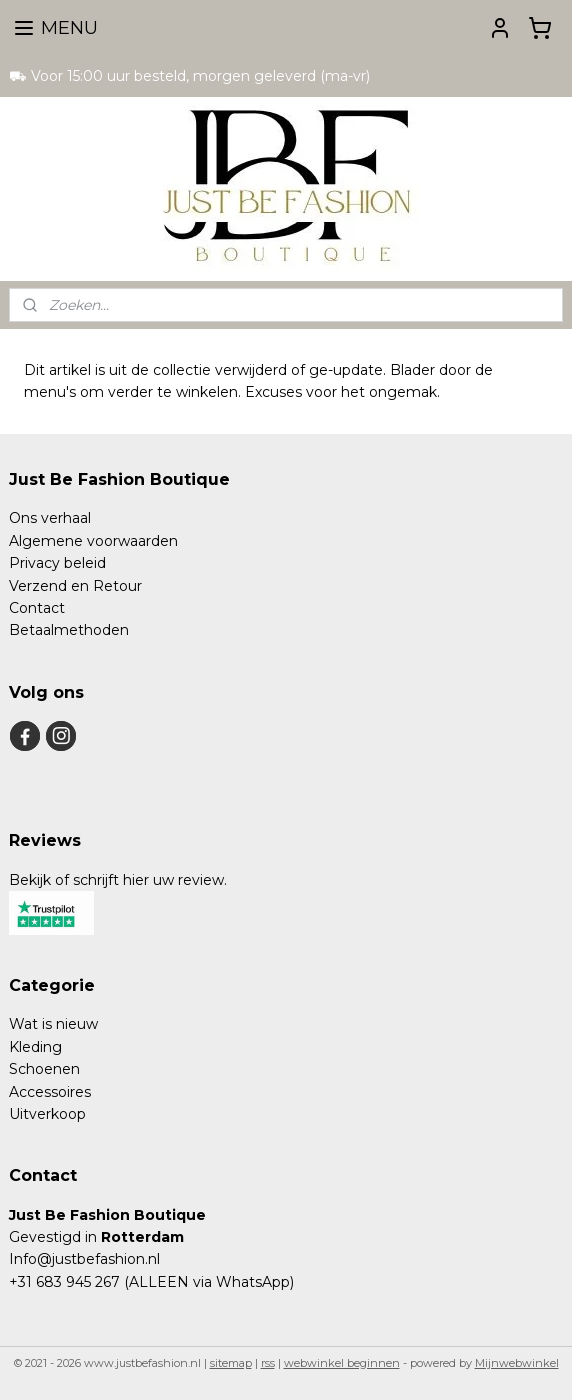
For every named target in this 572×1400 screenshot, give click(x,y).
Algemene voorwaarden (93, 541)
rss (268, 1363)
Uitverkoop (47, 1114)
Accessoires (50, 1092)
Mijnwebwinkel (517, 1363)
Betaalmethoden (69, 630)
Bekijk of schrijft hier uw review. (118, 880)
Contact (37, 608)
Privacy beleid (57, 563)
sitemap (231, 1363)
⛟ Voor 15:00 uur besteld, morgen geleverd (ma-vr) (189, 76)
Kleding (35, 1047)
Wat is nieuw (53, 1024)
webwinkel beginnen (342, 1363)
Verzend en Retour (75, 586)
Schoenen (44, 1069)
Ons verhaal (50, 518)
